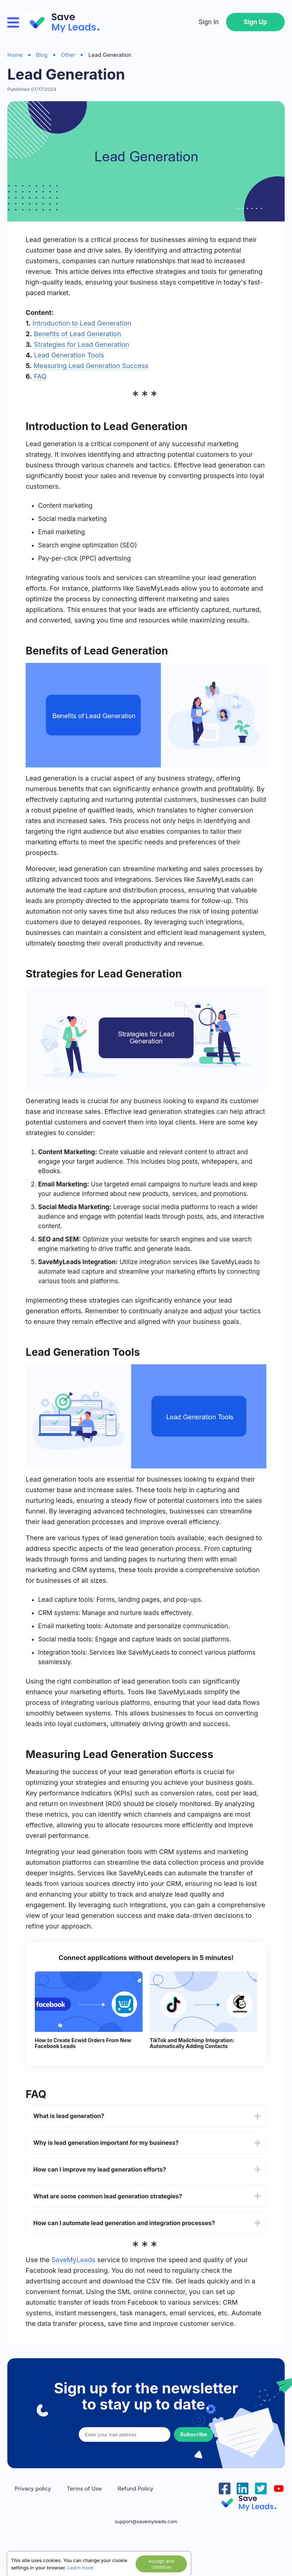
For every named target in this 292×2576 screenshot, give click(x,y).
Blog (42, 54)
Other (68, 54)
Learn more (80, 2568)
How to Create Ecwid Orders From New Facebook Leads (83, 2043)
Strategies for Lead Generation (81, 344)
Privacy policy (33, 2489)
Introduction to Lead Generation (82, 323)
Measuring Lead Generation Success (91, 366)
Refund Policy (135, 2489)
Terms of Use (84, 2489)
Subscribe (193, 2434)
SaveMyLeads (74, 2260)
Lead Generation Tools (69, 355)
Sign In (209, 22)
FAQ (40, 376)
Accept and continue (161, 2564)
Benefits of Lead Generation (77, 334)
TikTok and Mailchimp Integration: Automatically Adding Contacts (192, 2043)
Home (15, 54)
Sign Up (255, 22)
